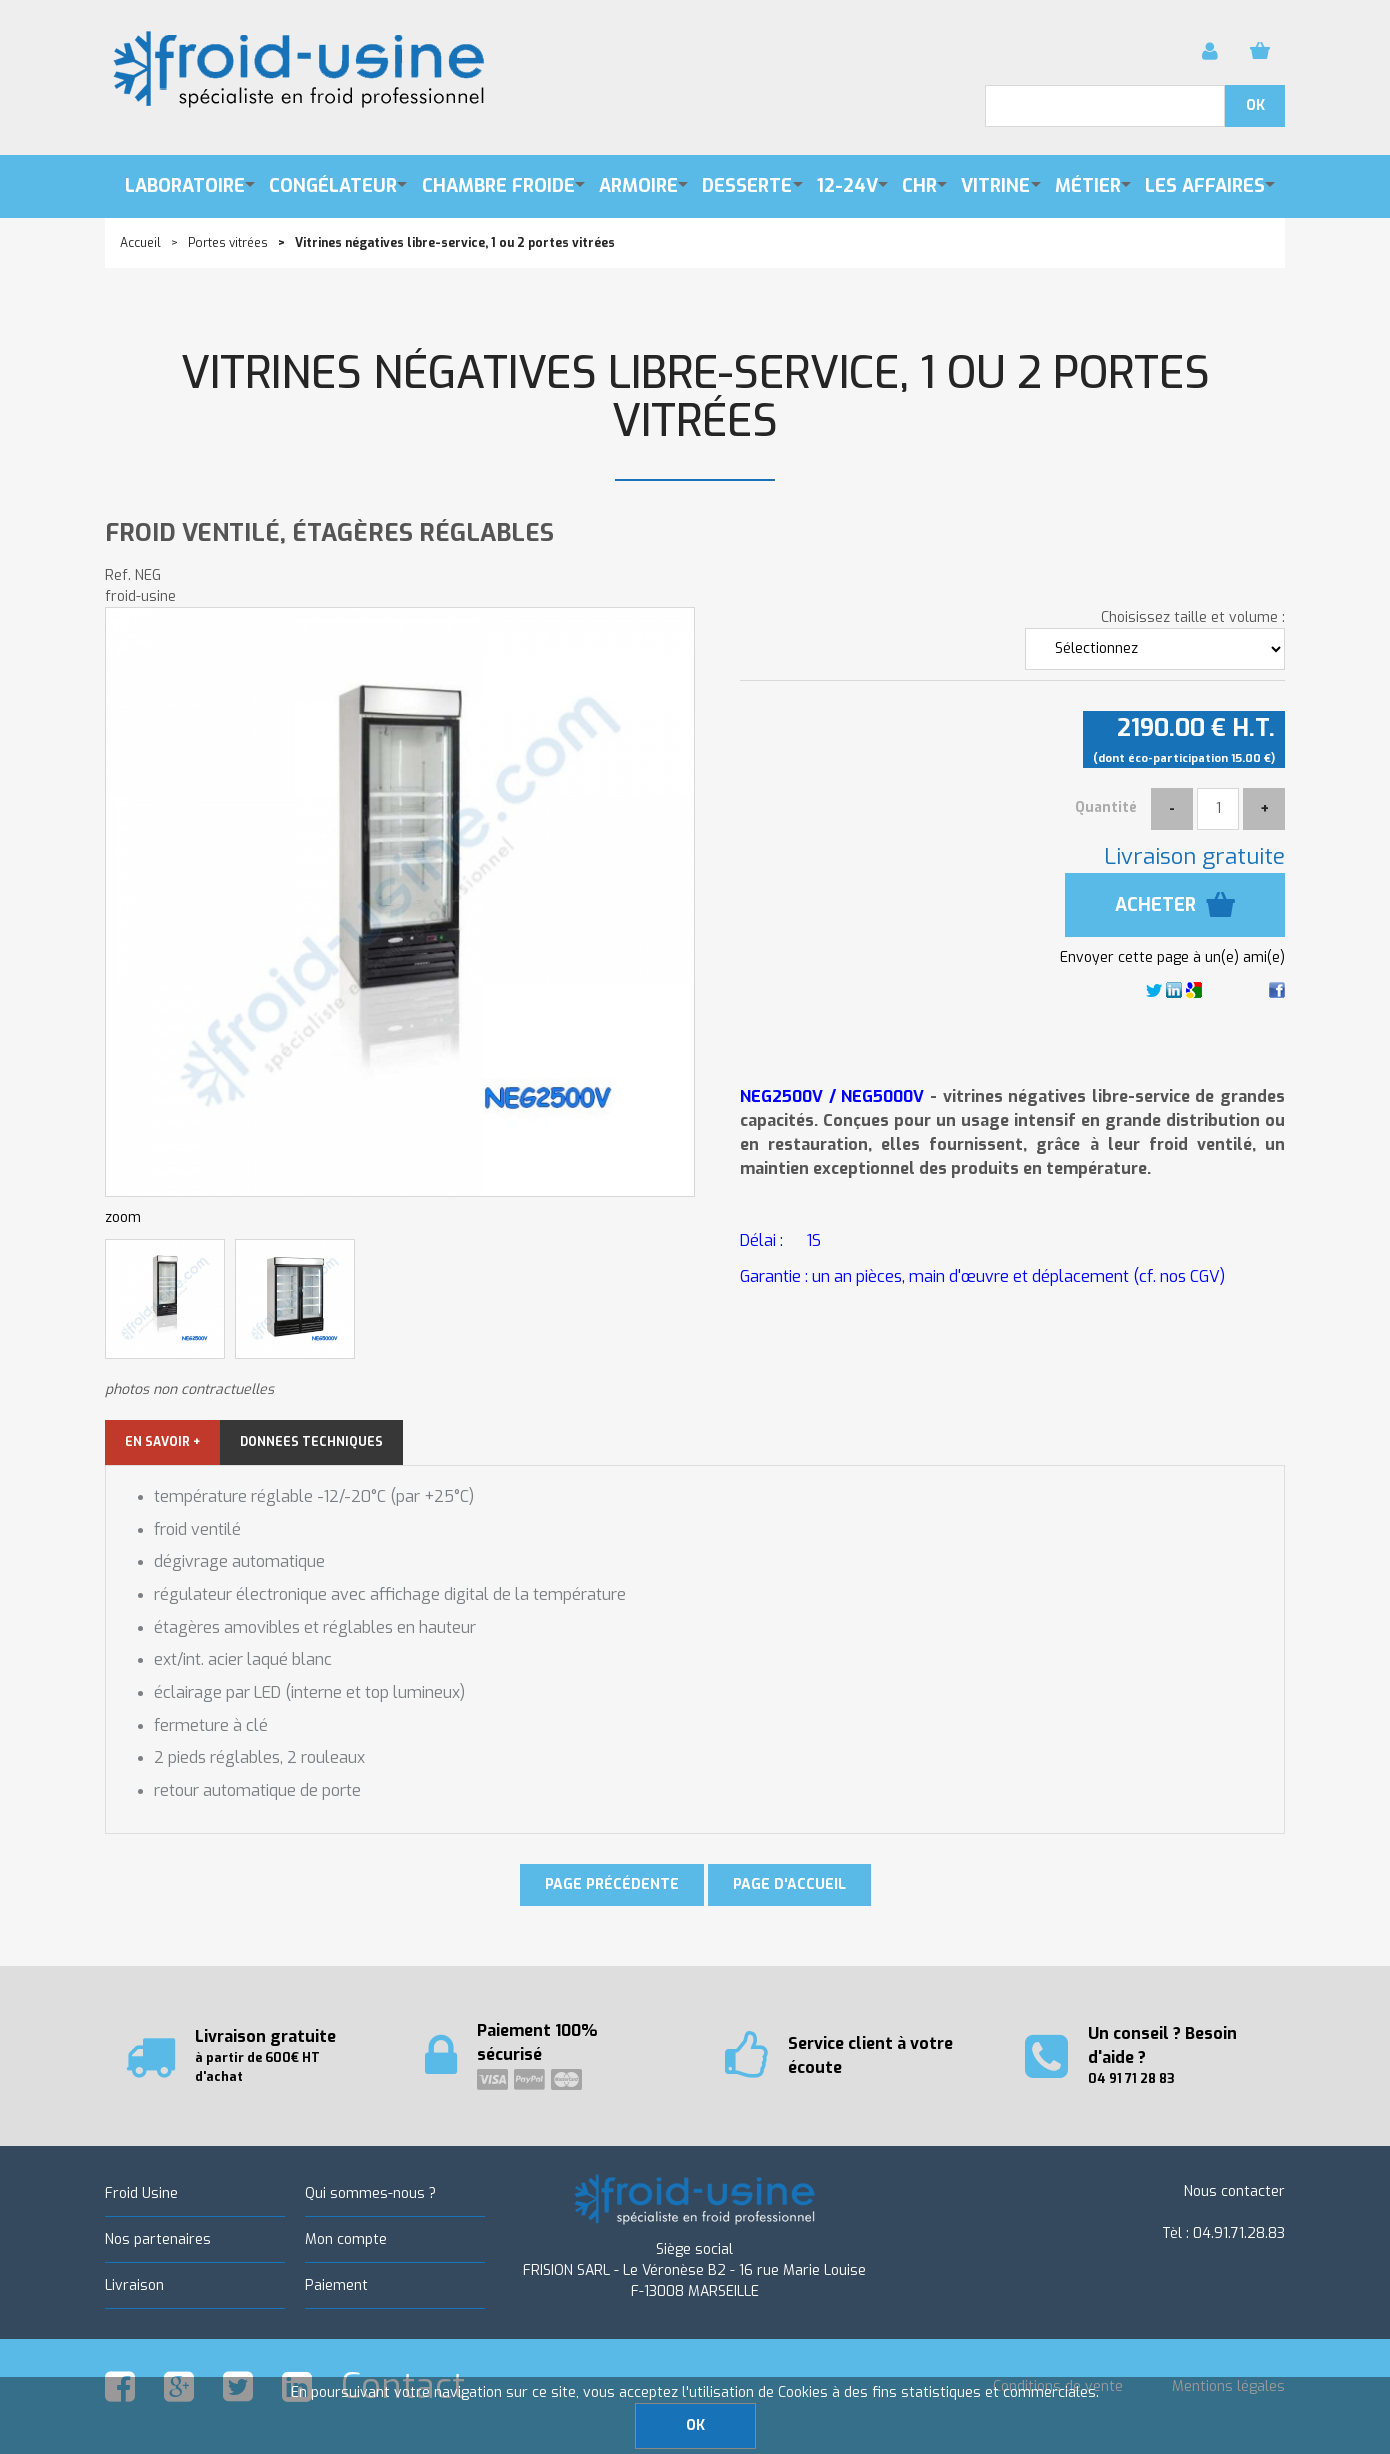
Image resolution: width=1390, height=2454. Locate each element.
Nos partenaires (158, 2239)
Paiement (336, 2285)
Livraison (134, 2285)
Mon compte (346, 2239)
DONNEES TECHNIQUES (311, 1442)
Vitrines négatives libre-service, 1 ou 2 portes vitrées (695, 397)
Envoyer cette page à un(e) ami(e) (1172, 957)
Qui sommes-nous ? (370, 2193)
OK (695, 2425)
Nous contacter (1234, 2191)
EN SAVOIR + (162, 1442)
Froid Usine (141, 2193)
